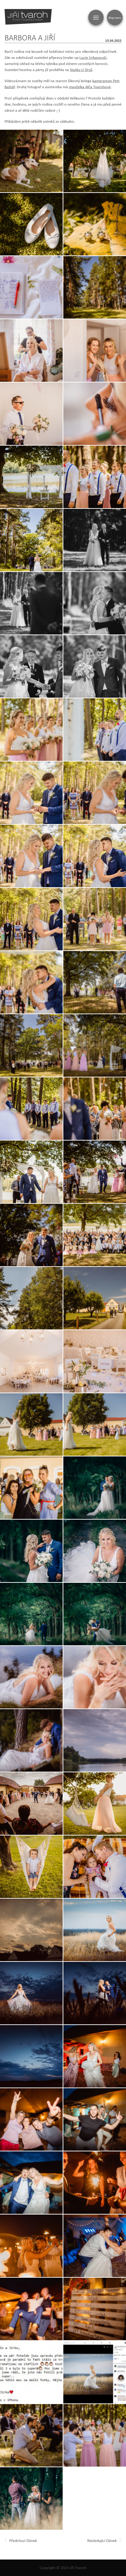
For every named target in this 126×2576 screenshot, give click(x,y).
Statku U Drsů (81, 69)
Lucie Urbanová (92, 57)
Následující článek (104, 2540)
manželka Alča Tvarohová (90, 87)
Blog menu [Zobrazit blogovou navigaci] (115, 18)
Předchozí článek (21, 2540)
